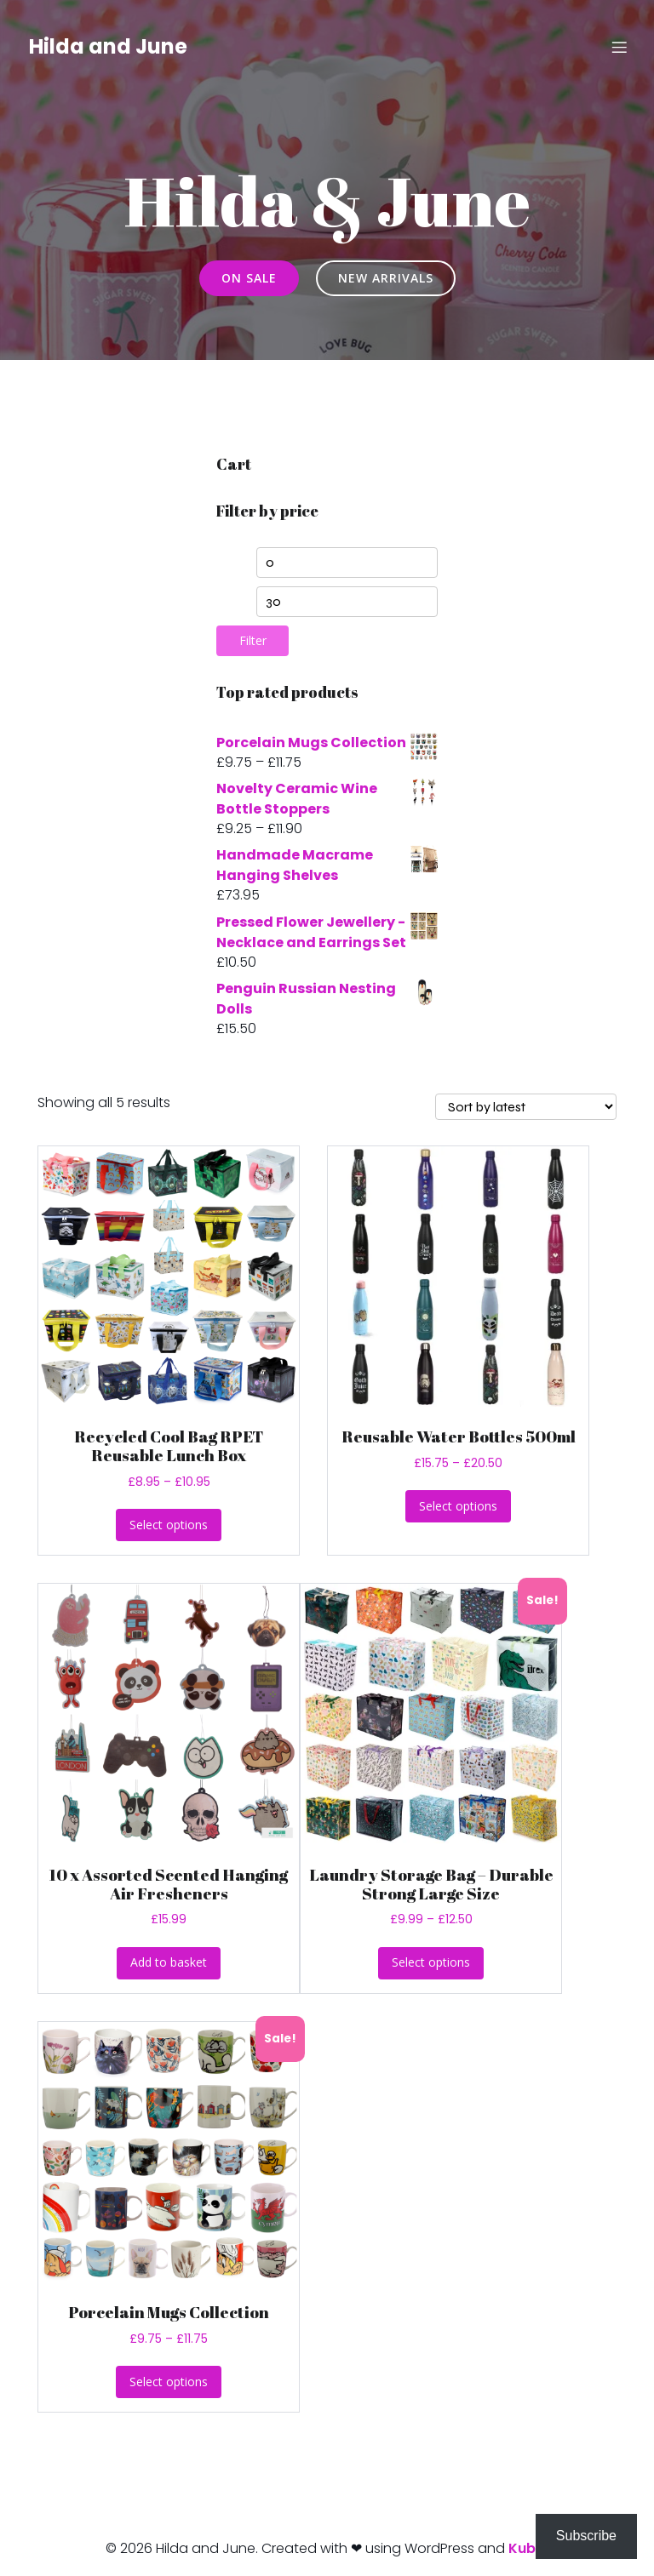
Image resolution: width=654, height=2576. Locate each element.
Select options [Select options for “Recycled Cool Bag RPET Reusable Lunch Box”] (168, 1524)
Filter (253, 640)
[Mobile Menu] (619, 46)
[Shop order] (526, 1107)
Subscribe (586, 2535)
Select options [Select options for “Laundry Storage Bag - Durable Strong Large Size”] (431, 1962)
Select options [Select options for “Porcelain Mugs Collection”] (168, 2381)
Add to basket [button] (168, 1962)
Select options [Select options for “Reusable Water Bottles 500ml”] (458, 1506)
